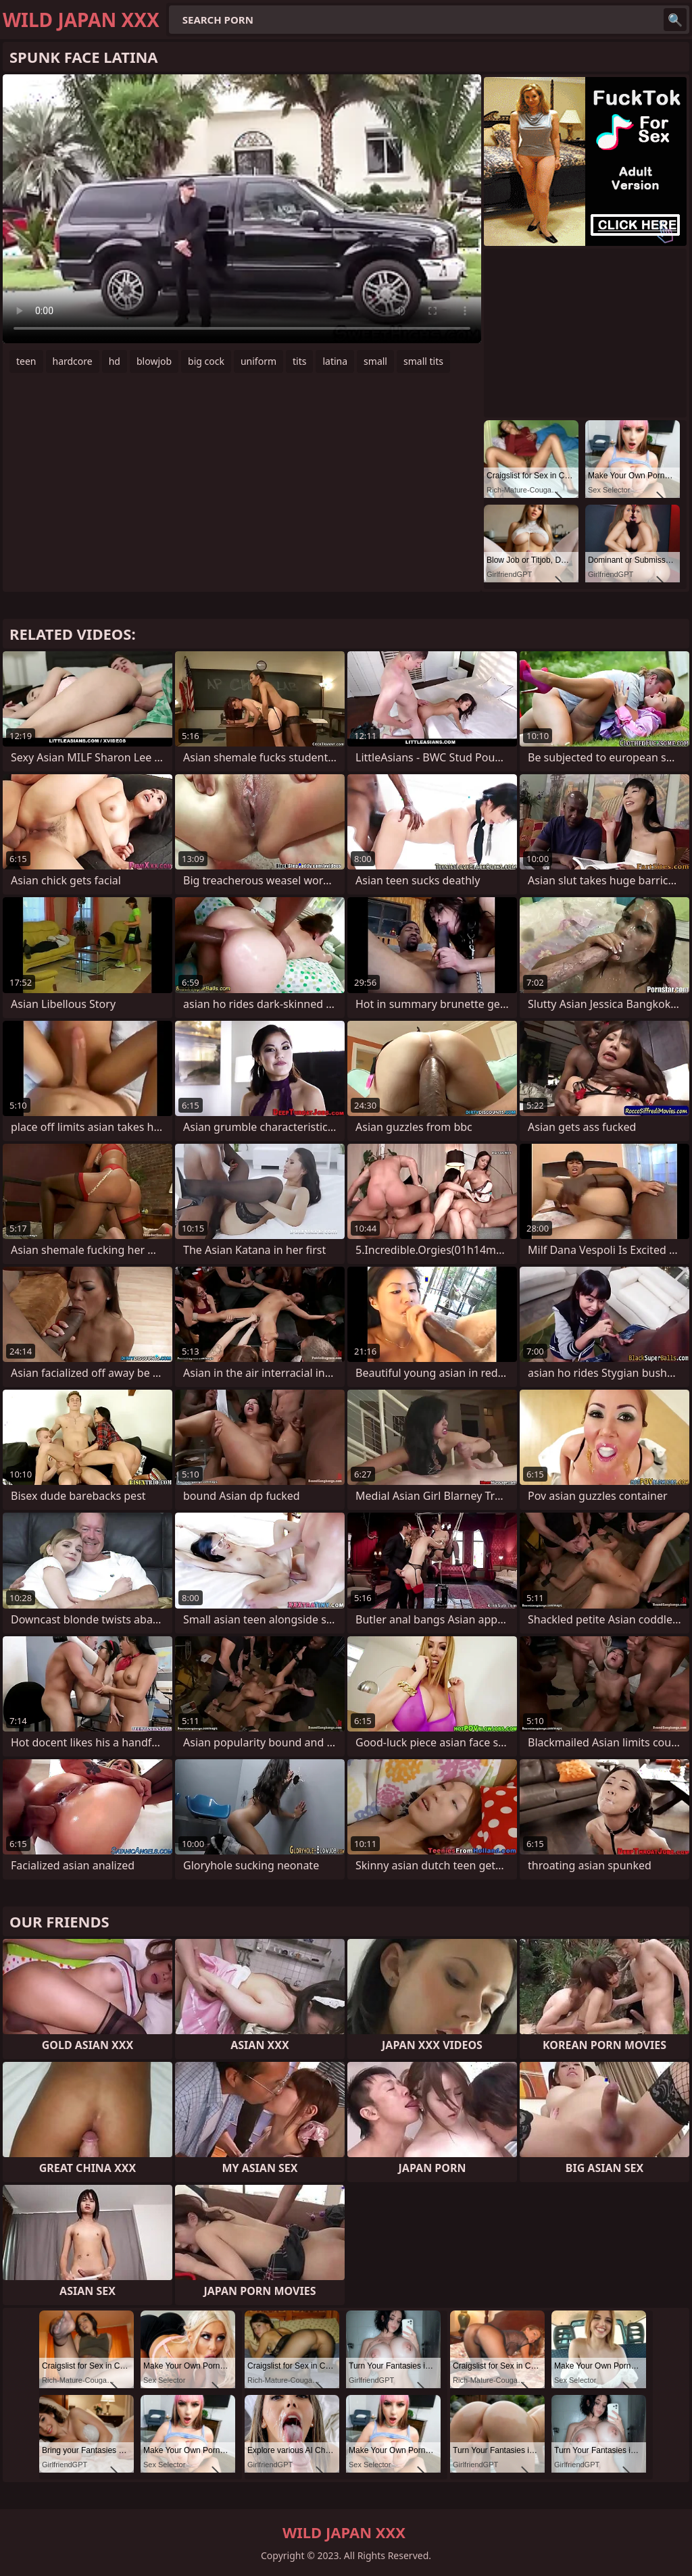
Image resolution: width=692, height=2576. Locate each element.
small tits (423, 361)
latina (334, 361)
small (375, 361)
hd (114, 361)
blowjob (154, 361)
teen (26, 361)
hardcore (73, 361)
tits (299, 361)
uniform (258, 361)
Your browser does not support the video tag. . (242, 208)
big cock (206, 361)
